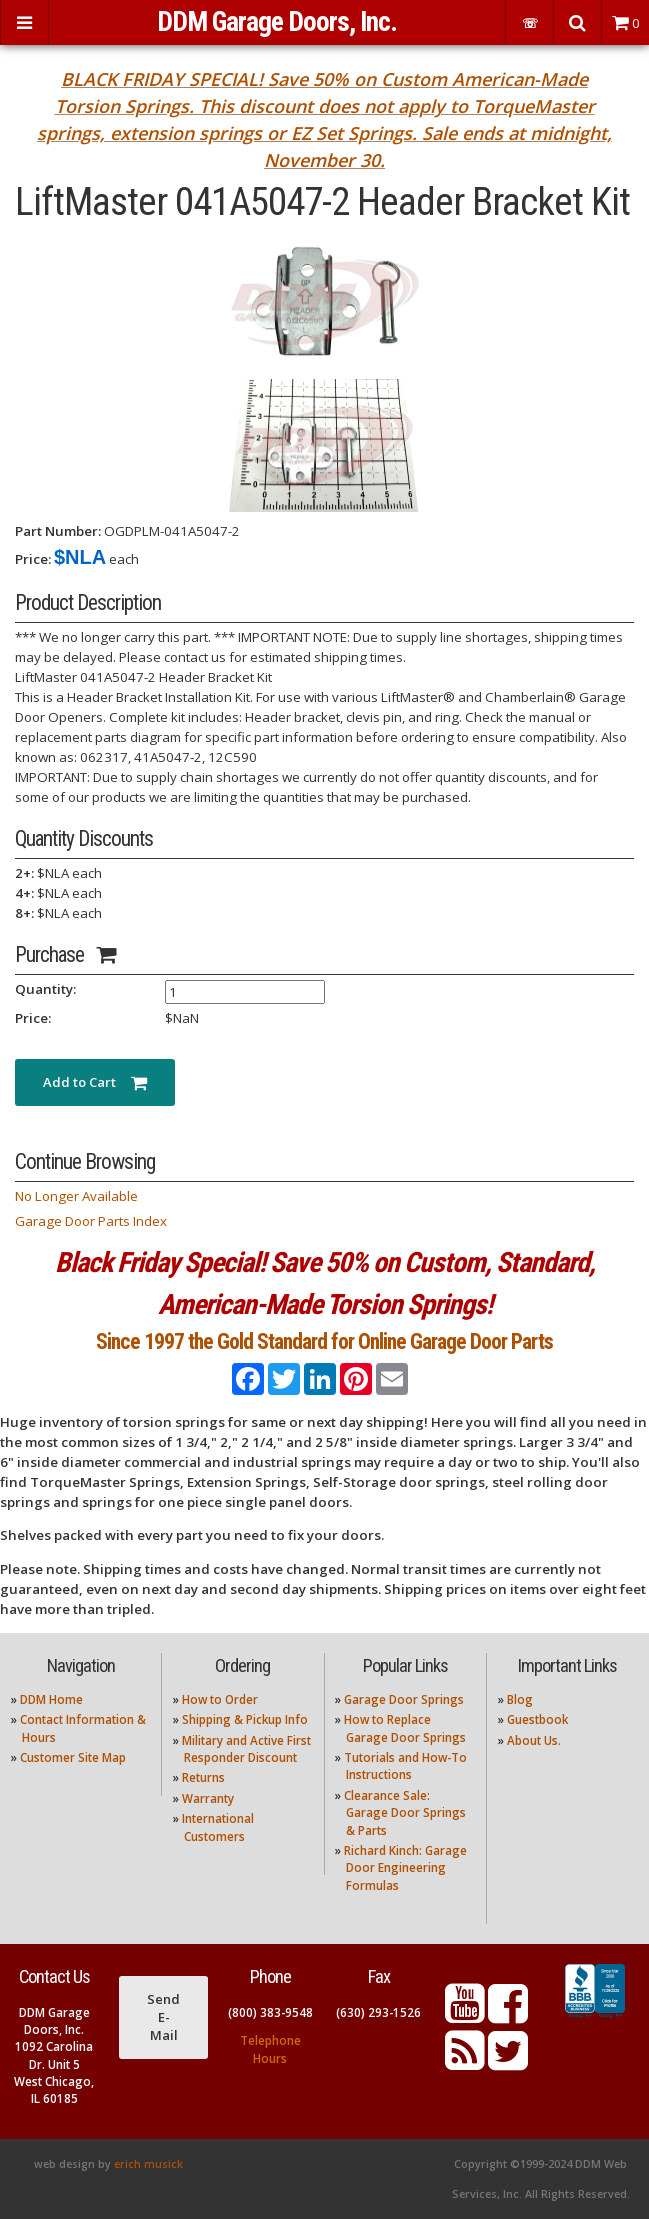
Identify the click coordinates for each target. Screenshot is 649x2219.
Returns (203, 1777)
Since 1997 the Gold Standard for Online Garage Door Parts (324, 1341)
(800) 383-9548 (270, 2012)
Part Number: (58, 531)
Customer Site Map (73, 1757)
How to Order (220, 1699)
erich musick (148, 2164)
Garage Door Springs (404, 1699)
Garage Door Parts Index (91, 1221)
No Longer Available (76, 1196)
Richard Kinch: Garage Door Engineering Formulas (405, 1868)
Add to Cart (95, 1082)
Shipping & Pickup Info (245, 1719)
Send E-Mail (163, 2017)
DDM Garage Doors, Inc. (277, 22)
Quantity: (45, 989)
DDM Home (51, 1699)
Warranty (208, 1798)
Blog (520, 1699)
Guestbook (537, 1719)
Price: (33, 559)
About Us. (534, 1740)
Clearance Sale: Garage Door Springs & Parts (405, 1813)
